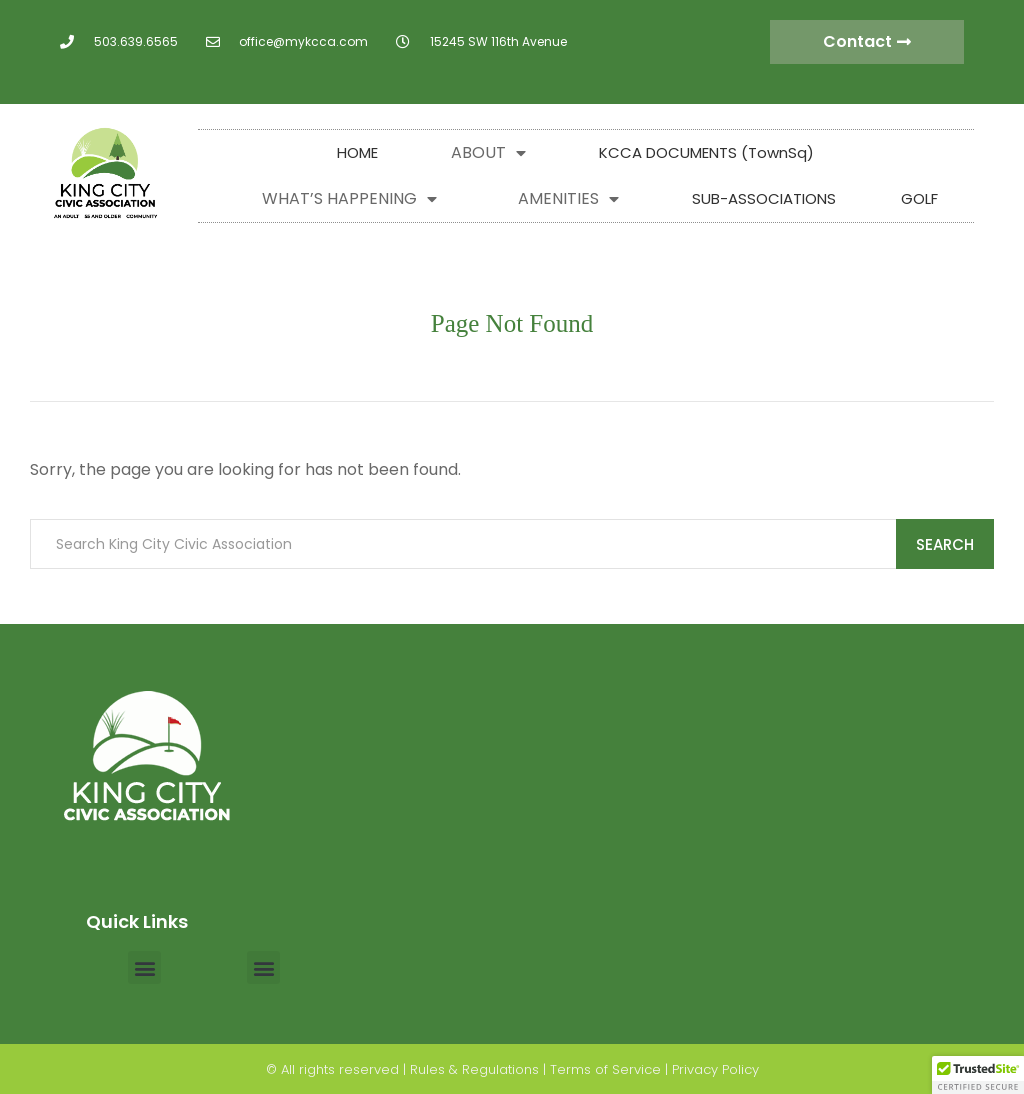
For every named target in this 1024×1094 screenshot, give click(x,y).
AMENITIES (568, 199)
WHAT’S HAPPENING (349, 199)
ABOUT (488, 153)
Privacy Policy (715, 1069)
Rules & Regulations (474, 1069)
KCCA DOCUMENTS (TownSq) (706, 152)
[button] (144, 967)
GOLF (919, 198)
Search (945, 544)
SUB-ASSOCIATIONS (764, 198)
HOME (357, 152)
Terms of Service (605, 1069)
